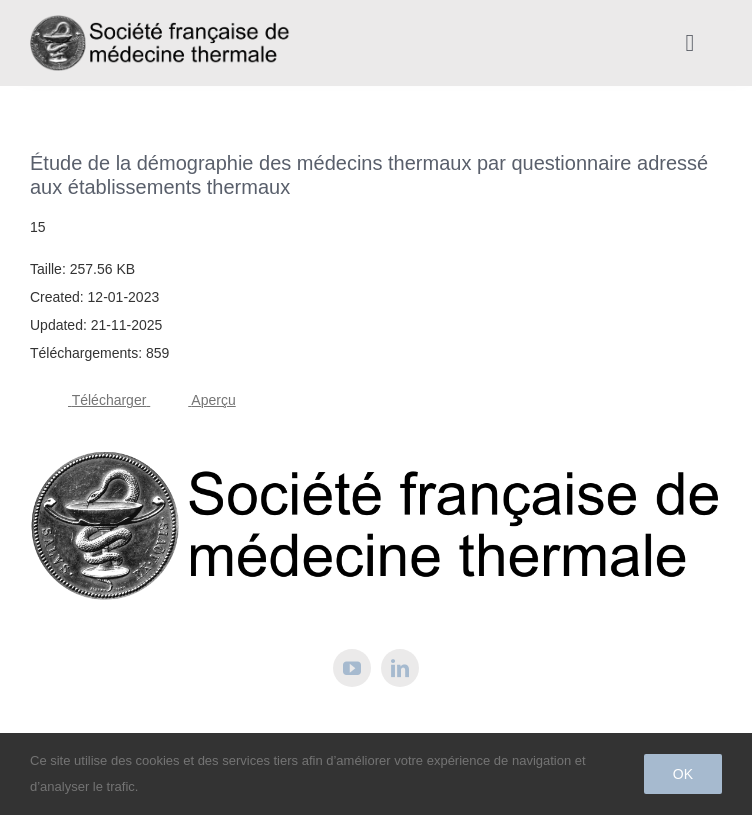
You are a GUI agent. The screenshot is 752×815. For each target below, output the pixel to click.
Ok (683, 774)
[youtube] (352, 668)
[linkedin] (400, 668)
